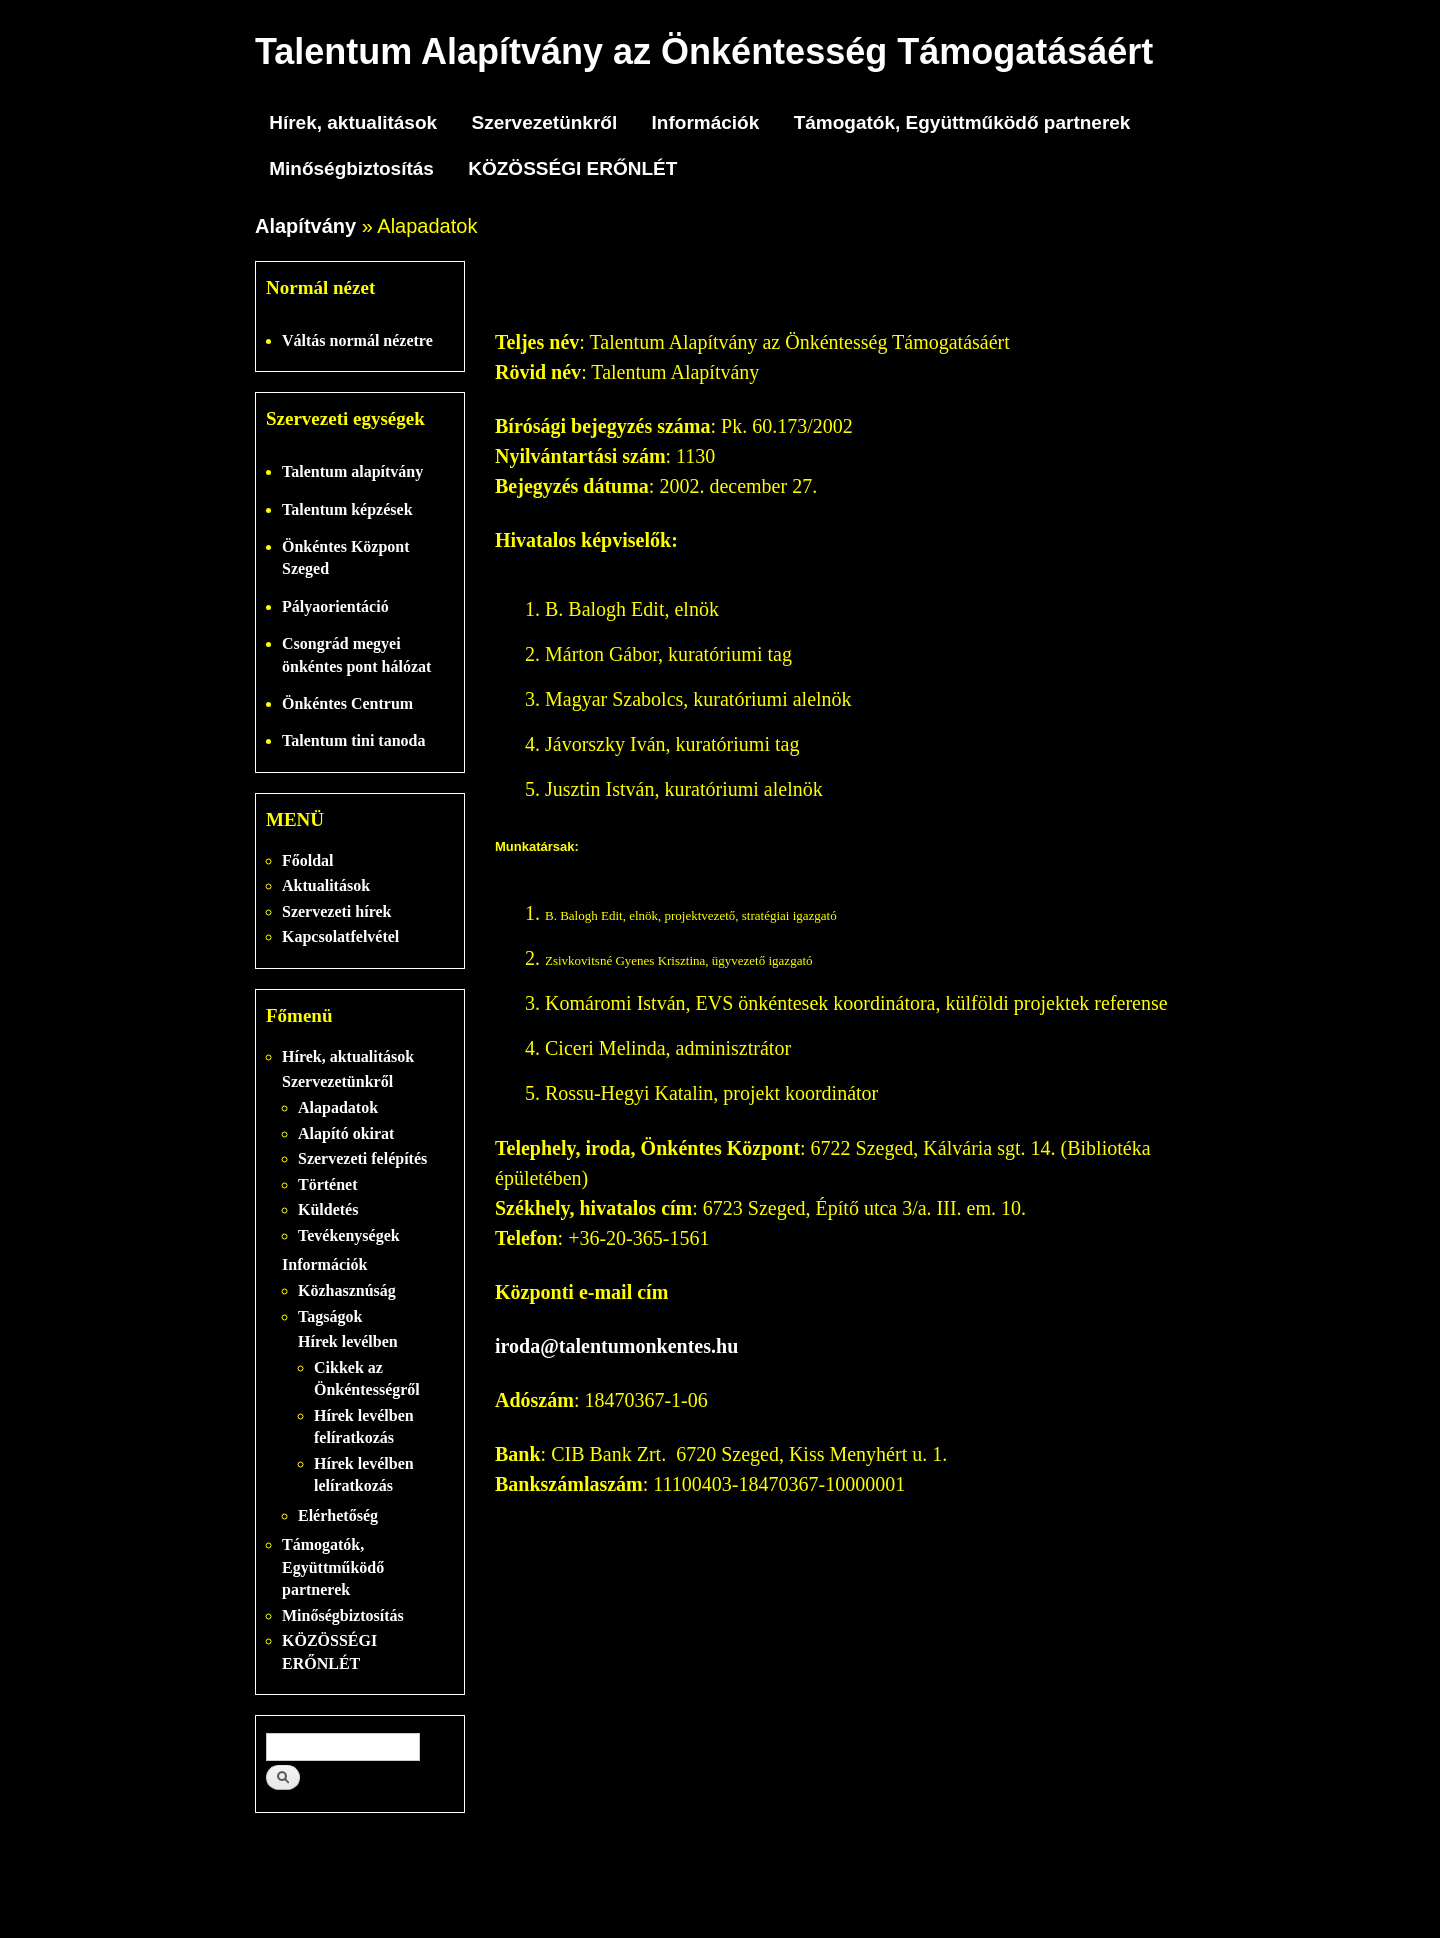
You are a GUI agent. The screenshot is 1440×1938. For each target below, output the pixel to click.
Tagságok (330, 1316)
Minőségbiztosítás (351, 168)
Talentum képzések (347, 509)
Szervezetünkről (544, 122)
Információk (706, 122)
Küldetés (328, 1209)
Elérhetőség (338, 1515)
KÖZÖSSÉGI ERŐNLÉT (572, 168)
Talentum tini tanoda (353, 740)
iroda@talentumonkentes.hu (616, 1346)
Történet (328, 1184)
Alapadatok (338, 1107)
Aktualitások (326, 885)
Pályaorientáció (335, 606)
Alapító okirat (346, 1133)
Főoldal (308, 860)
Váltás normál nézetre (357, 340)
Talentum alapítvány (352, 471)
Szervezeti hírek (336, 911)
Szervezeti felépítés (362, 1158)
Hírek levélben (348, 1341)
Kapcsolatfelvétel (340, 936)
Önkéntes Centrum (347, 703)
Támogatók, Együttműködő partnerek (962, 122)
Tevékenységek (349, 1235)
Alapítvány (305, 226)
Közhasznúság (347, 1290)
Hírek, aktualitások (353, 122)
